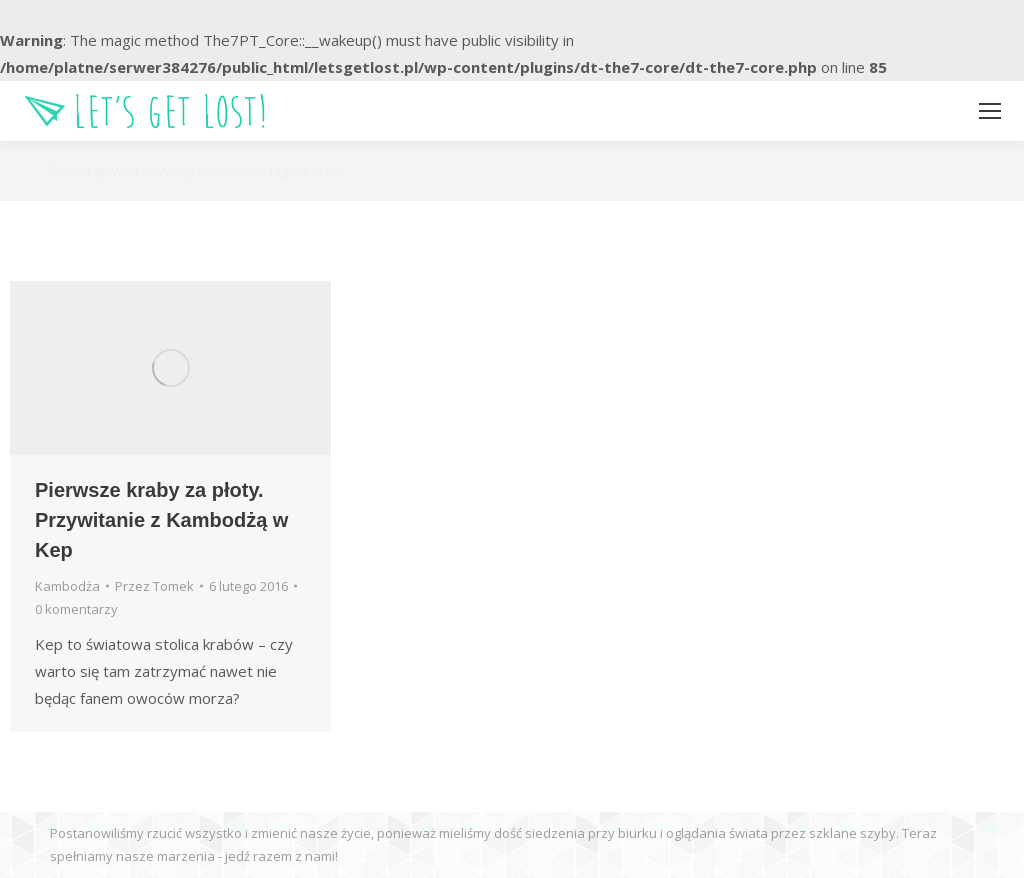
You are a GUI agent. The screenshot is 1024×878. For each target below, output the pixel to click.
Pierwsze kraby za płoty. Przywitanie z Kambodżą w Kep (161, 520)
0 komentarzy (76, 609)
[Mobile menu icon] (990, 111)
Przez (154, 586)
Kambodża (67, 586)
